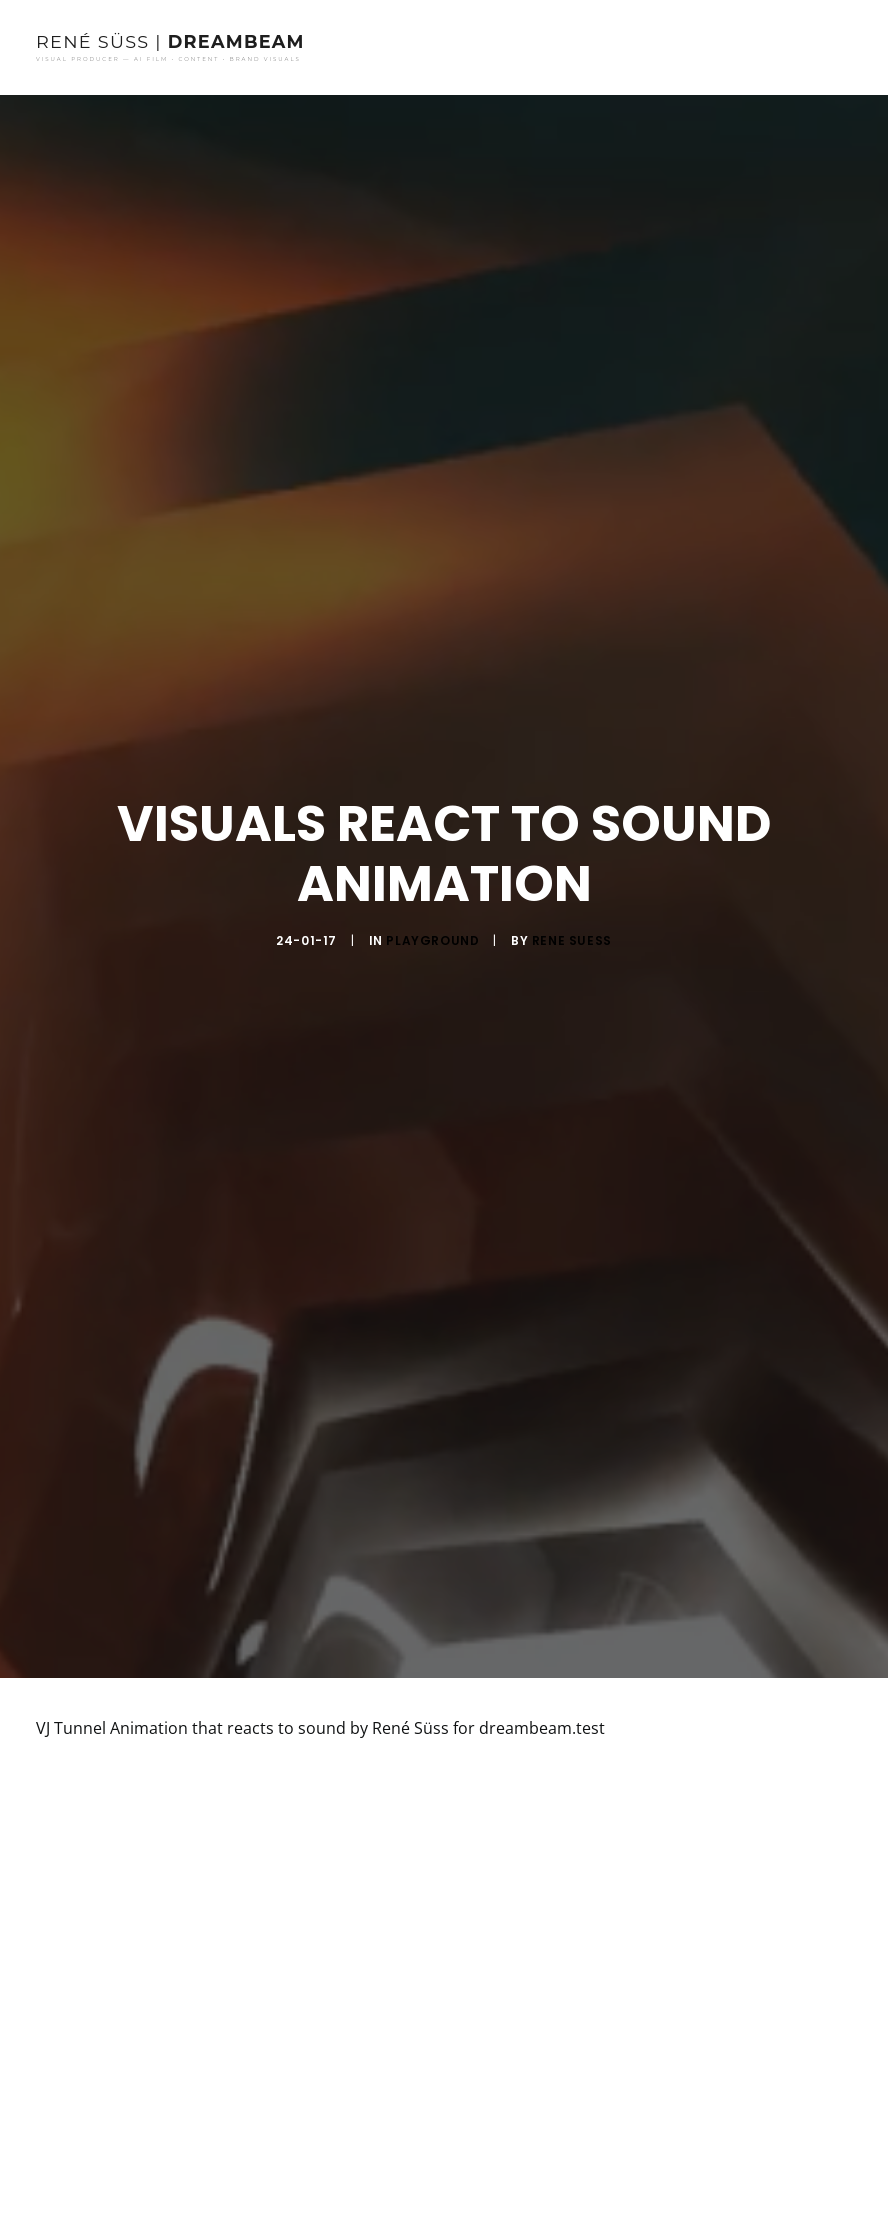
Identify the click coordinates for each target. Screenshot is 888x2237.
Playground (432, 931)
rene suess (572, 931)
